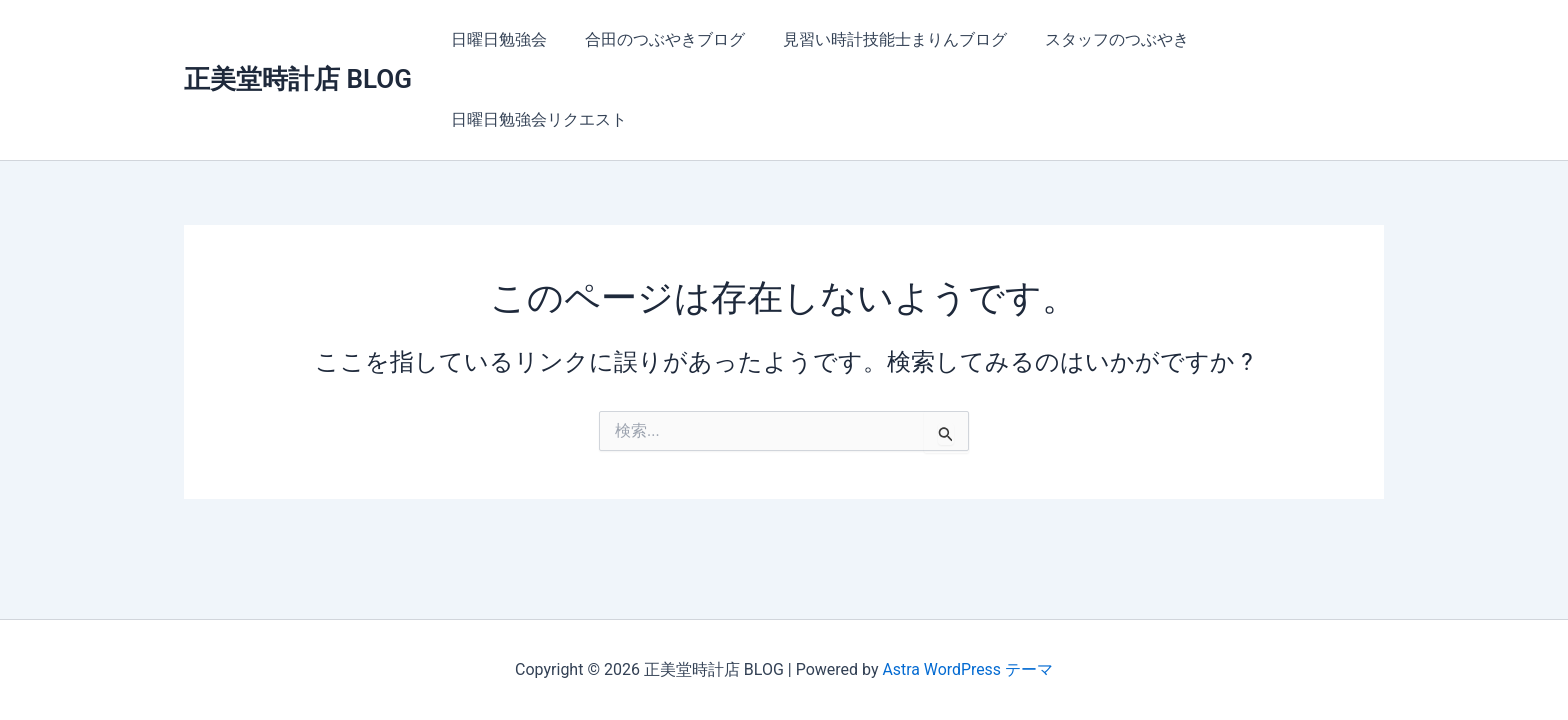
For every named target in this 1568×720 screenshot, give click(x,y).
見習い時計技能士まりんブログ (880, 39)
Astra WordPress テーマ (967, 669)
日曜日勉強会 (496, 39)
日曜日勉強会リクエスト (536, 119)
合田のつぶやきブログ (656, 39)
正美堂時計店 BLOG (298, 79)
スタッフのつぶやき (1096, 39)
